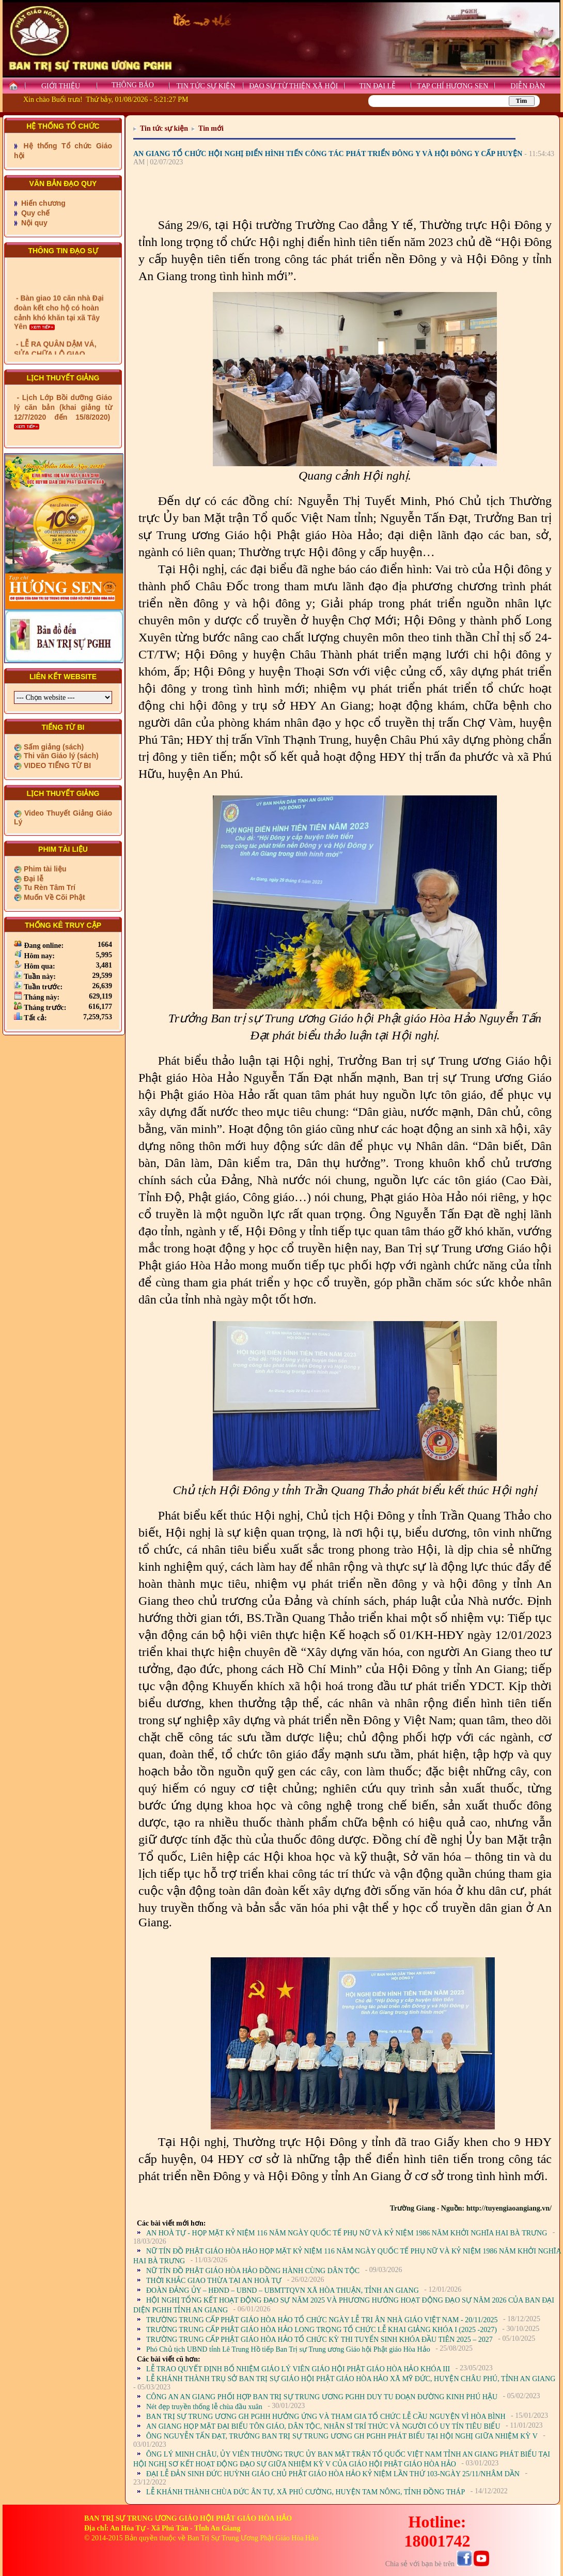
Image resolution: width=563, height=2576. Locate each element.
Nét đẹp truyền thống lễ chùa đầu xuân (204, 2407)
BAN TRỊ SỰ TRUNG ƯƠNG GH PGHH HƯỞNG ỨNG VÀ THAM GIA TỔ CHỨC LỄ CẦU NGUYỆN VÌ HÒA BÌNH (326, 2416)
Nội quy (33, 223)
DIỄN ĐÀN (527, 86)
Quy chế (34, 213)
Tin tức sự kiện (164, 128)
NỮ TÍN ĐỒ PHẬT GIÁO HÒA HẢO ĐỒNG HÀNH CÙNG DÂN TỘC (252, 2271)
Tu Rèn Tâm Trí (48, 887)
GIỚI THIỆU (60, 86)
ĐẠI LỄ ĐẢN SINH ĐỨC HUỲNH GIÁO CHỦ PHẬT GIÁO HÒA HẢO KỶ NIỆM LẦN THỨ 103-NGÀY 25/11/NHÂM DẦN (333, 2474)
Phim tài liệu (44, 869)
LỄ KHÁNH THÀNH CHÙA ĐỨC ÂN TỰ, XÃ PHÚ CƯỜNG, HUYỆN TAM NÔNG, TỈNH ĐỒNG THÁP (305, 2492)
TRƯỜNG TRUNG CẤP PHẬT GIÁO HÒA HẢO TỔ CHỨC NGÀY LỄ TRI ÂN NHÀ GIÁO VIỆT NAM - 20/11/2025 (321, 2320)
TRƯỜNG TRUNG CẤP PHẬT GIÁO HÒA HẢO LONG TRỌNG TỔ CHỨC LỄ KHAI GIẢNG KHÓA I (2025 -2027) (321, 2330)
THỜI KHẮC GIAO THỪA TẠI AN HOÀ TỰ (213, 2280)
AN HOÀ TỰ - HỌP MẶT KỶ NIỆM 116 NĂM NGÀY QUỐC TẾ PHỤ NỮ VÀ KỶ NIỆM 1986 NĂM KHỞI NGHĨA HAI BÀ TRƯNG (346, 2233)
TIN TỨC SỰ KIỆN (205, 86)
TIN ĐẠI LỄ (377, 86)
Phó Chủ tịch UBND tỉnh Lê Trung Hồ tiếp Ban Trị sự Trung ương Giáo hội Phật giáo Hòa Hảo (288, 2349)
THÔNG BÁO (133, 85)
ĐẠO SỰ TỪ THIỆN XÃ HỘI (293, 86)
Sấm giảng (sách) (53, 747)
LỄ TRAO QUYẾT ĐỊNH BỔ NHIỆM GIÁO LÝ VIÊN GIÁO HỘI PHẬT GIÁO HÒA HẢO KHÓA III (298, 2369)
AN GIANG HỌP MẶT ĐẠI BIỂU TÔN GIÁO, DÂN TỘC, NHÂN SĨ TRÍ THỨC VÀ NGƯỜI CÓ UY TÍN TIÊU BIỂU (323, 2426)
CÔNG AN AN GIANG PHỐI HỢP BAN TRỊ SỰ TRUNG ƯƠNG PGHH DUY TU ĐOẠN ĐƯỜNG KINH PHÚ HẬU (321, 2397)
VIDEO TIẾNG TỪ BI (56, 765)
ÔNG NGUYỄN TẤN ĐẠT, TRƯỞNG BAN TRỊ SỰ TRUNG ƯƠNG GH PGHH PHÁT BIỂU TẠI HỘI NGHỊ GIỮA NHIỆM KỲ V (342, 2436)
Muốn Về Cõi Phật (53, 897)
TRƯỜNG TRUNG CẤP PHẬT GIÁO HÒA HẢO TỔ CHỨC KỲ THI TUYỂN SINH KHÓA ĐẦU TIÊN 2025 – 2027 (319, 2339)
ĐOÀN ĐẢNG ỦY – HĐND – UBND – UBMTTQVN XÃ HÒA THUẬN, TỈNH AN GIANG (282, 2290)
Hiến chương (42, 203)
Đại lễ (32, 879)
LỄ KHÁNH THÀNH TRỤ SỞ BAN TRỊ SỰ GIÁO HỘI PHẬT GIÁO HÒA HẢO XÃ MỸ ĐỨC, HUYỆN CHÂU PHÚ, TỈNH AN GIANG (350, 2379)
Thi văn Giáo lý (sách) (60, 756)
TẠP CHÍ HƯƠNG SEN (452, 86)
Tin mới (211, 128)
